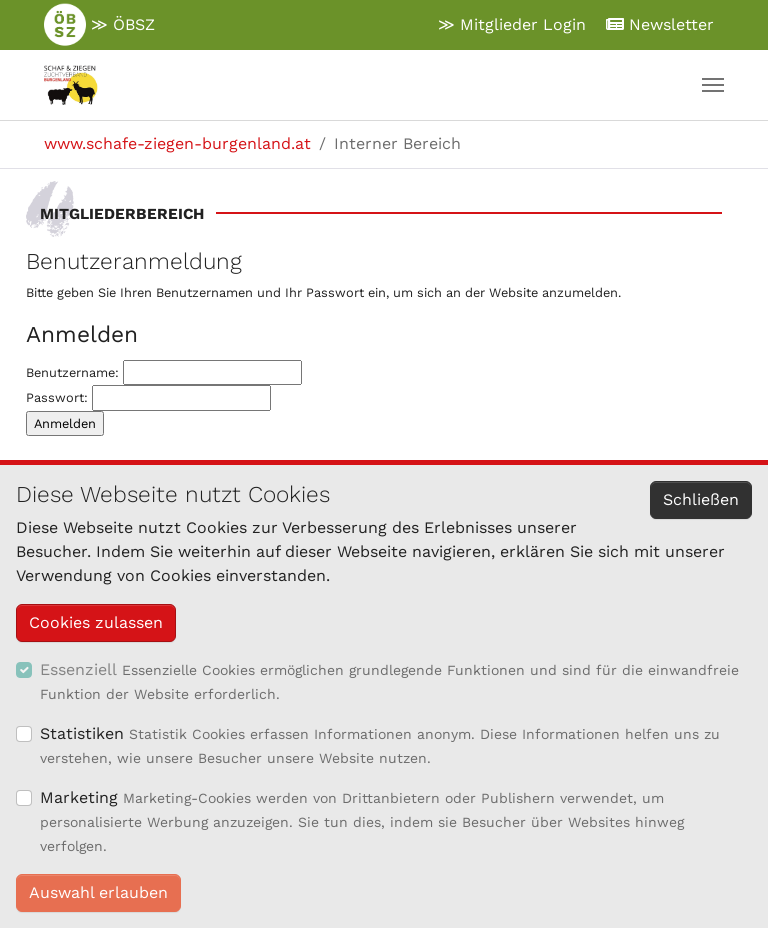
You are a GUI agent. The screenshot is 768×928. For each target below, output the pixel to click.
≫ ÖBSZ (99, 25)
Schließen (701, 499)
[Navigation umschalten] (713, 85)
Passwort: (148, 397)
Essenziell (78, 669)
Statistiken (82, 733)
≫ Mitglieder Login (512, 24)
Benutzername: (164, 372)
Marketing (79, 797)
